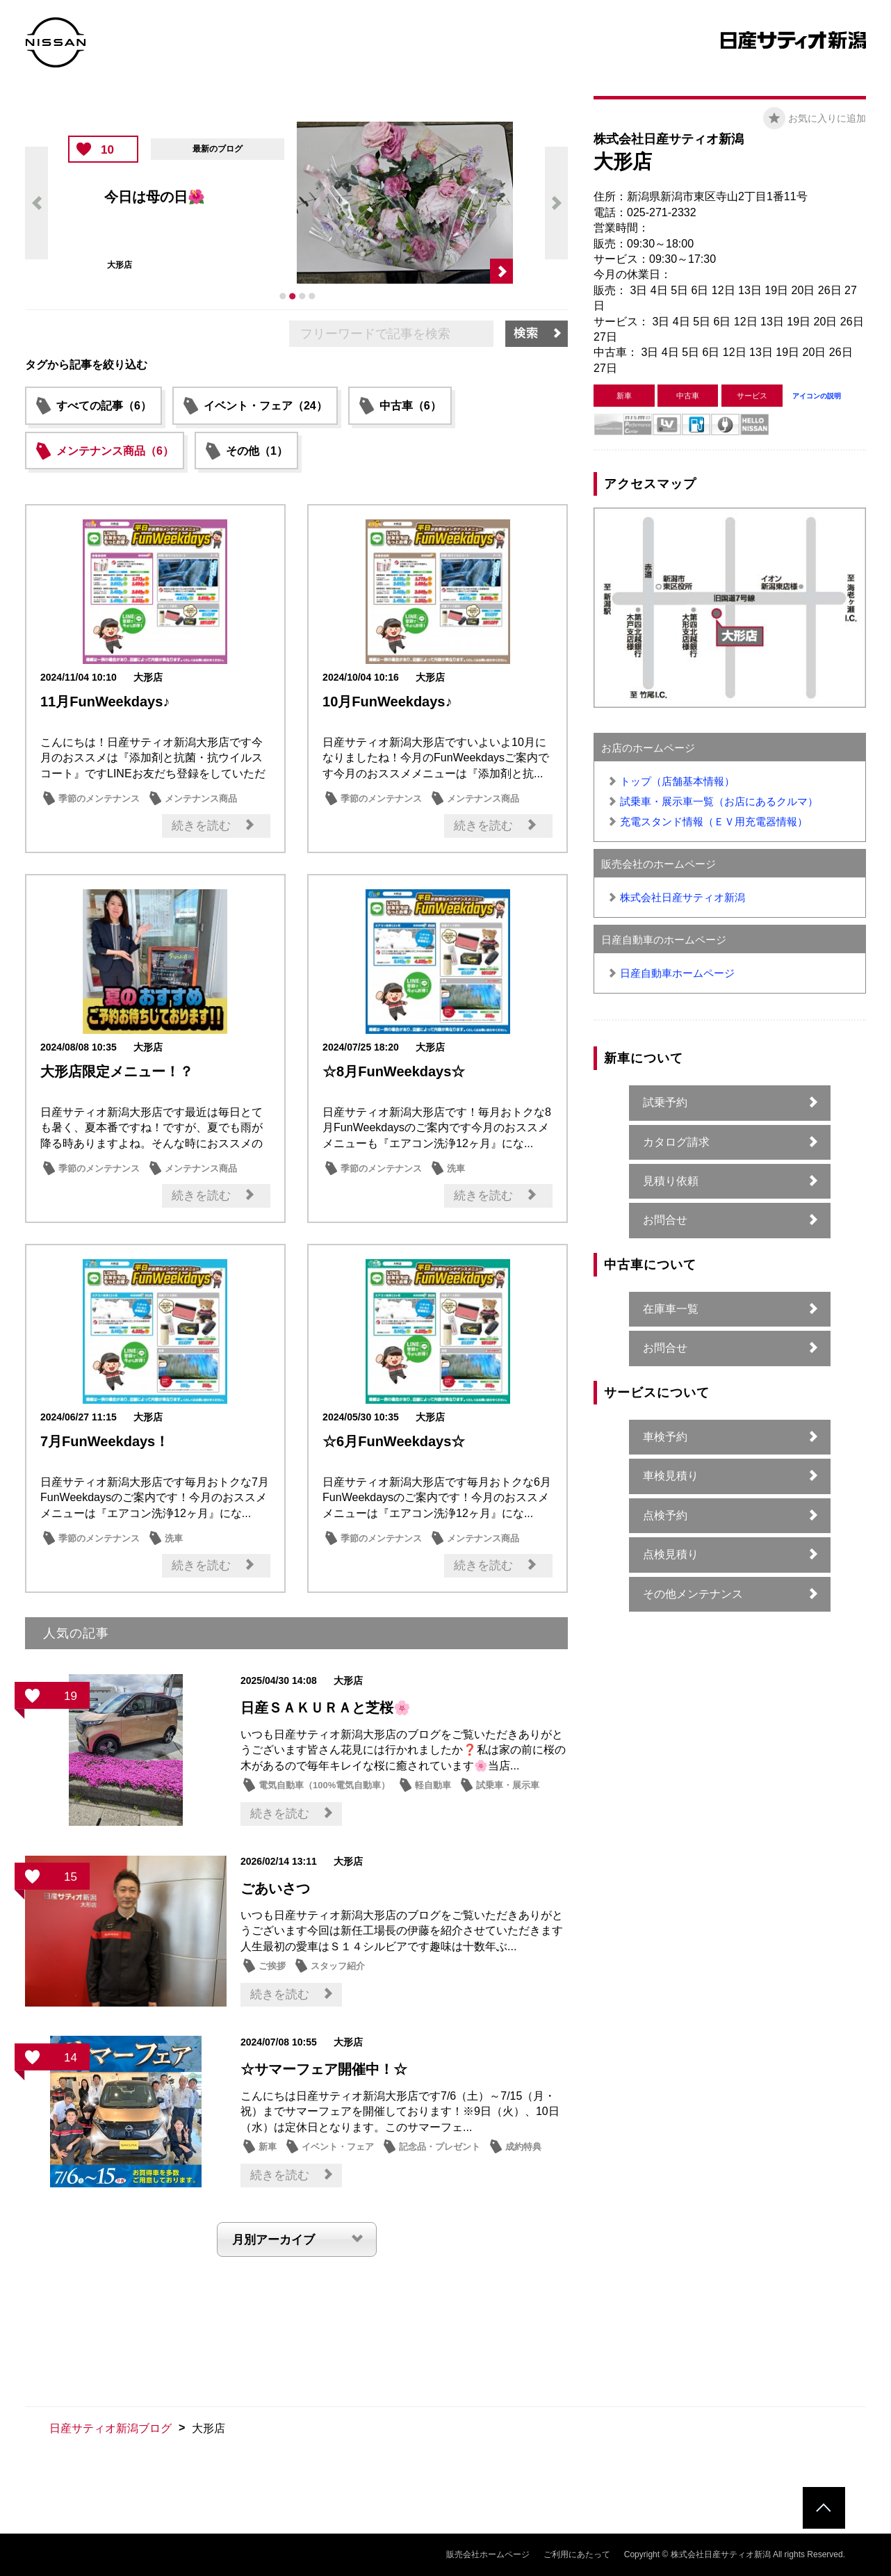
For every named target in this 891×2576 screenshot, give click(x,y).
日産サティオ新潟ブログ (110, 2428)
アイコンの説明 (816, 396)
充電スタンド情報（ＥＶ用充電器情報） (714, 821)
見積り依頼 (670, 1181)
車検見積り (670, 1476)
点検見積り (670, 1554)
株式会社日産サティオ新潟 (682, 897)
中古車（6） (410, 406)
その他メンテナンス (693, 1594)
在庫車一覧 (670, 1309)
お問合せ (665, 1220)
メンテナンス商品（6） (115, 451)
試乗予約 (665, 1102)
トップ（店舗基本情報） (677, 781)
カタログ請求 (676, 1142)
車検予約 (665, 1437)
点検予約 (665, 1515)
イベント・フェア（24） (265, 406)
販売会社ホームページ (488, 2554)
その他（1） (257, 451)
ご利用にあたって (576, 2554)
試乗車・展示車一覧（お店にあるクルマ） (719, 801)
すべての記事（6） (104, 406)
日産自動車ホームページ (677, 973)
